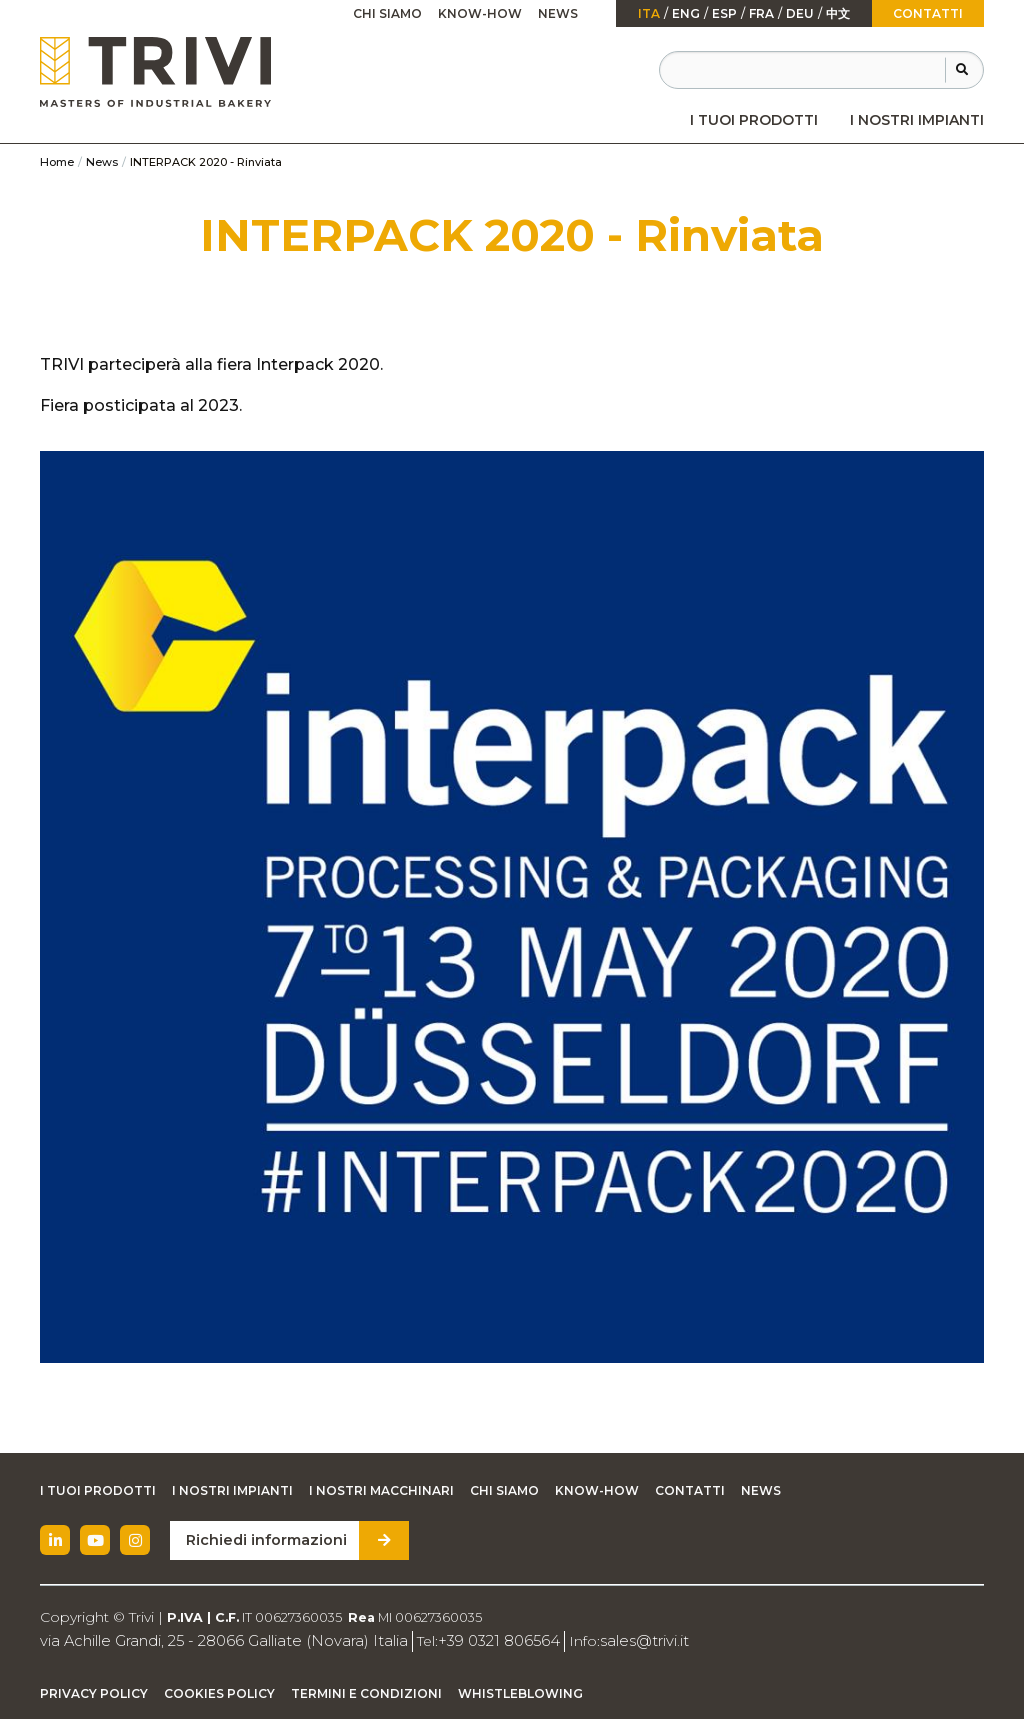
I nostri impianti (917, 120)
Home (57, 162)
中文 (838, 14)
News (558, 13)
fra (761, 14)
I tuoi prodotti (754, 120)
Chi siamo (387, 13)
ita (649, 14)
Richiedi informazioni (262, 1540)
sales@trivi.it (612, 1640)
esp (724, 14)
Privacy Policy (94, 1692)
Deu (800, 14)
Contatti (928, 13)
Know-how (480, 13)
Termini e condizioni (366, 1692)
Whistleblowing (520, 1692)
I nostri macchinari (381, 1490)
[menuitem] (754, 120)
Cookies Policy (219, 1692)
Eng (686, 14)
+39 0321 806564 (473, 1640)
